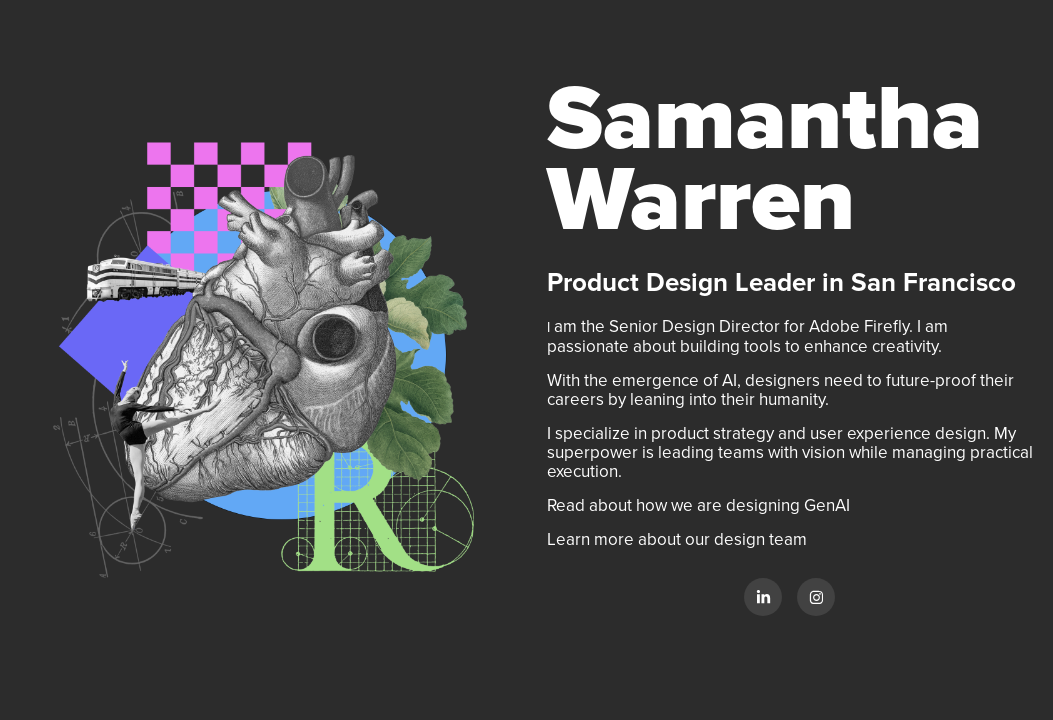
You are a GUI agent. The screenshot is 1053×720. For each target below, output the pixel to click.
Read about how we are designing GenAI (700, 505)
